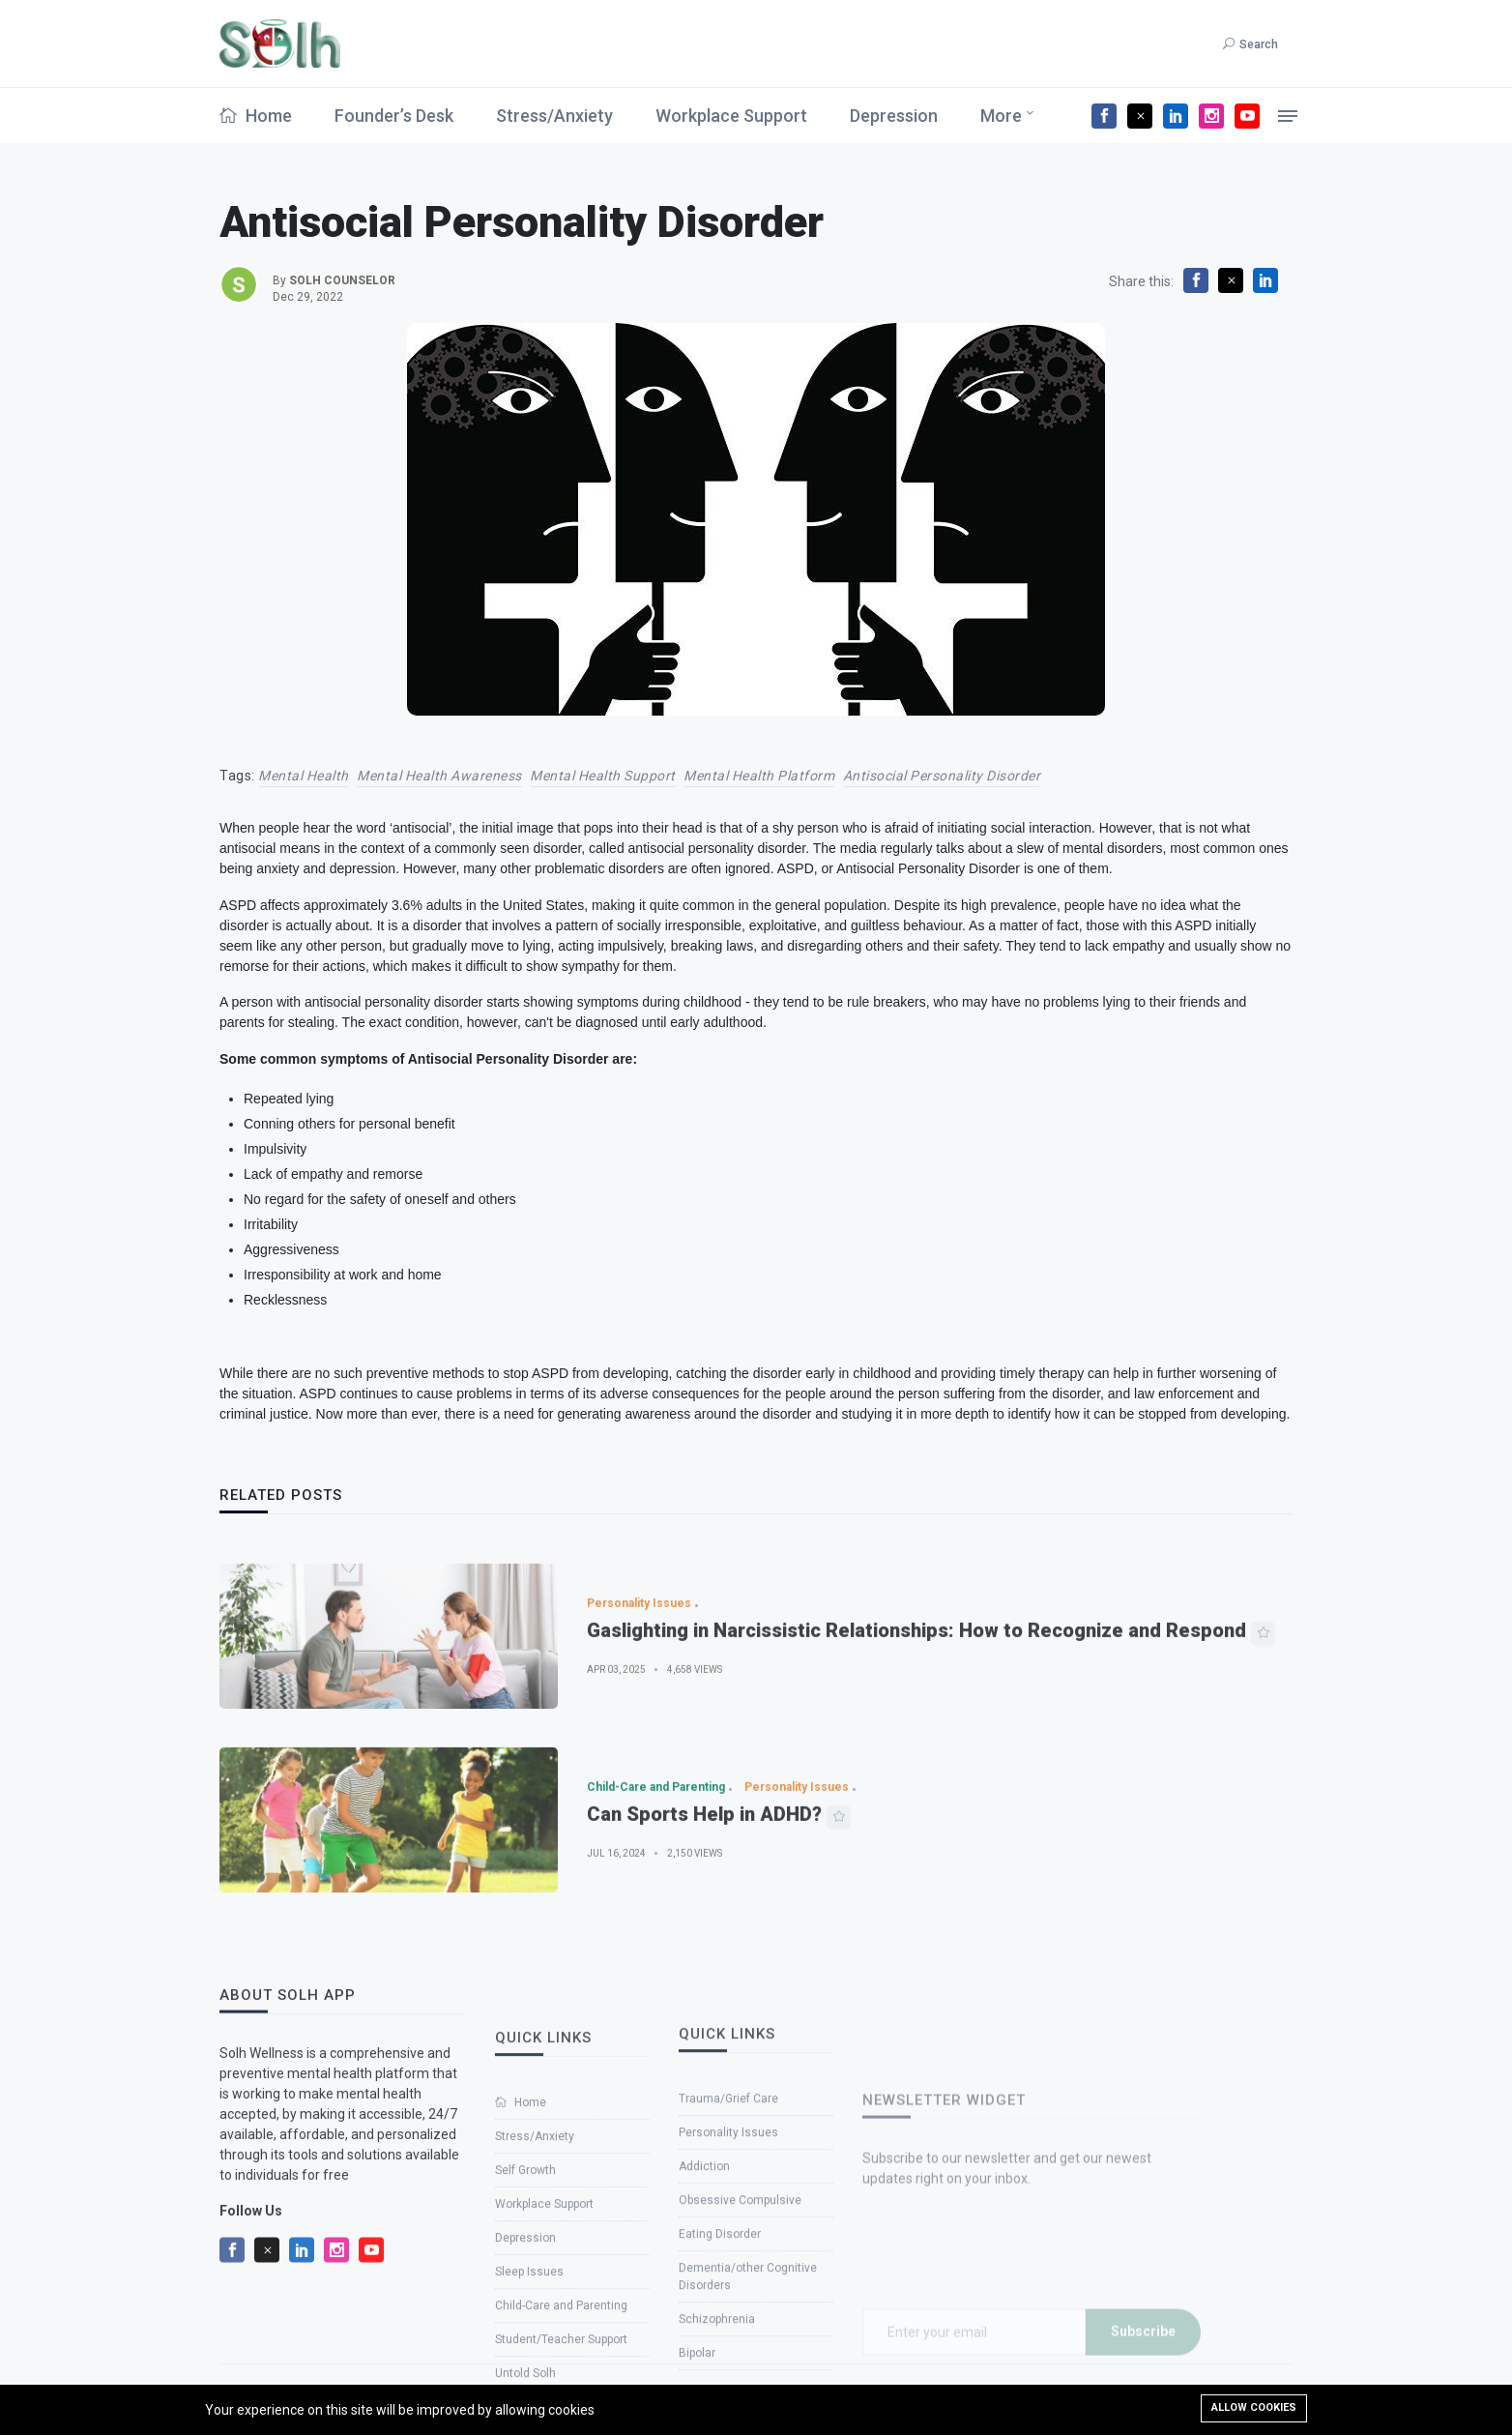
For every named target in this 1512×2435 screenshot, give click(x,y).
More (1001, 115)
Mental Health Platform (758, 775)
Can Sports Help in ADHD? (704, 1864)
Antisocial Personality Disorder (942, 775)
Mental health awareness (439, 775)
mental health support (603, 775)
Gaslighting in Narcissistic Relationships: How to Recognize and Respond (916, 1680)
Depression (894, 115)
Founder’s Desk (393, 115)
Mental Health (303, 775)
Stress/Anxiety (554, 115)
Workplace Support (731, 115)
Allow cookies (1253, 2407)
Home (255, 115)
